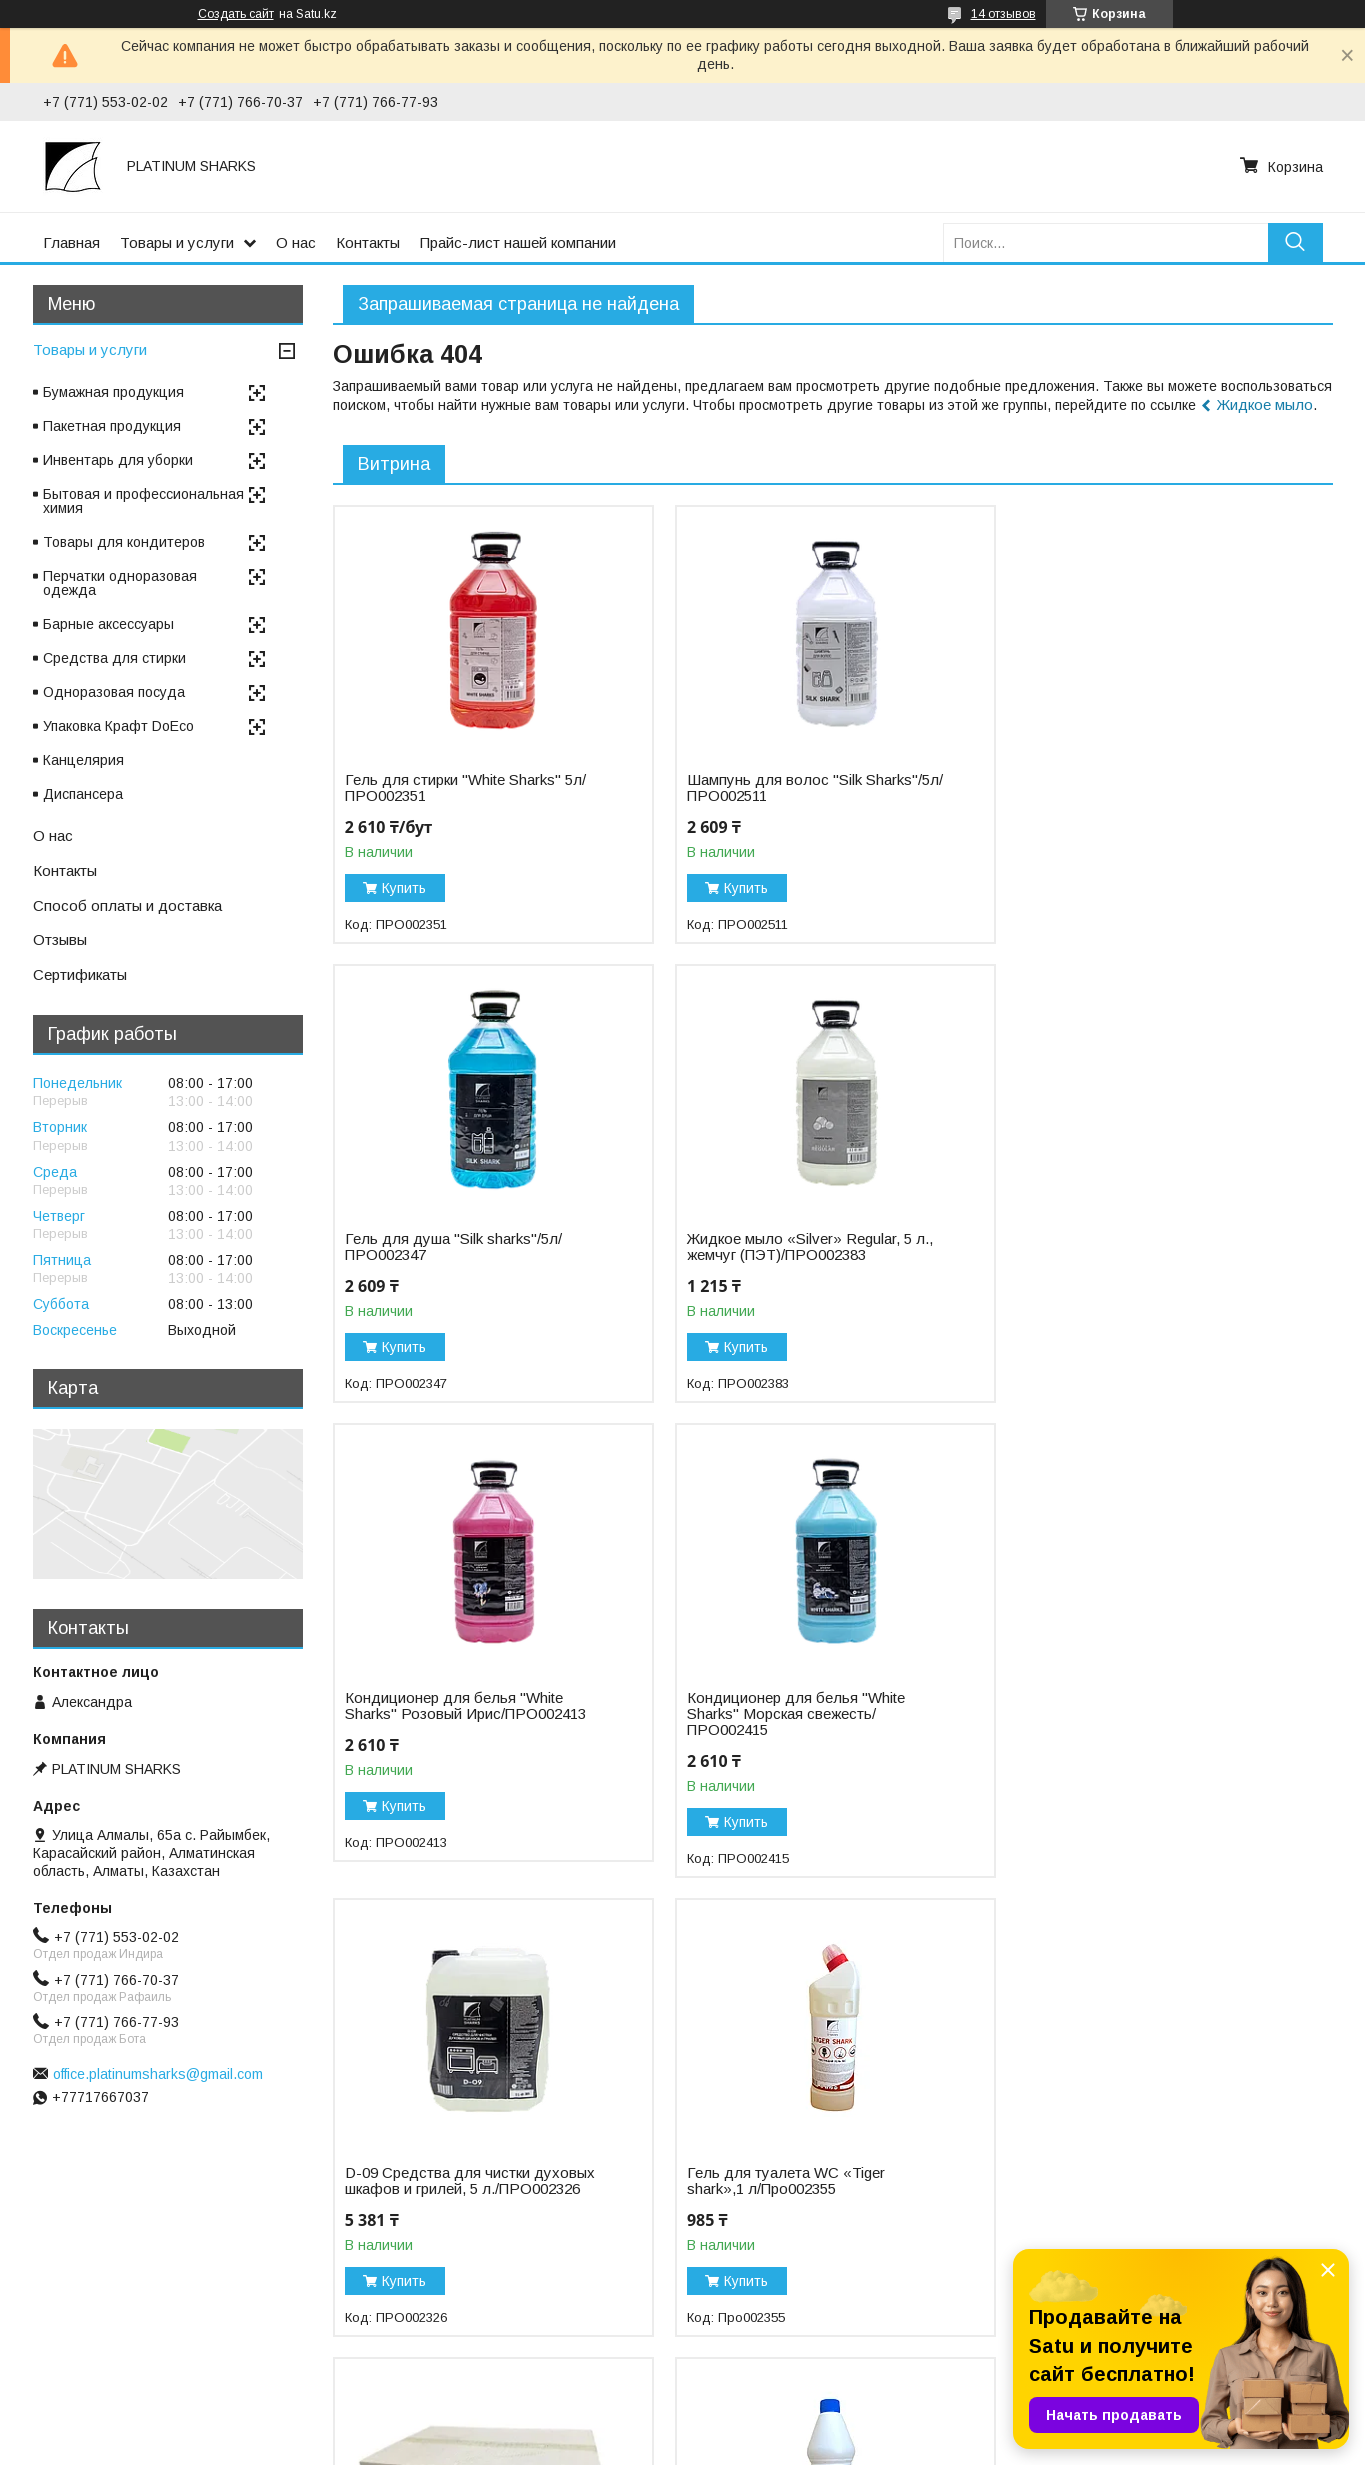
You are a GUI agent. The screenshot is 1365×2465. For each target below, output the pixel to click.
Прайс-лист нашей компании (518, 242)
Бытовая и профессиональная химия (143, 501)
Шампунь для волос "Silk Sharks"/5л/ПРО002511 (772, 788)
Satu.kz (770, 2428)
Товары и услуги (177, 242)
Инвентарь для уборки (118, 460)
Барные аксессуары (108, 624)
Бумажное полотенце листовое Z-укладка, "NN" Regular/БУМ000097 (1145, 1722)
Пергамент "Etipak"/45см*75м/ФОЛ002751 (1126, 2181)
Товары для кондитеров (124, 542)
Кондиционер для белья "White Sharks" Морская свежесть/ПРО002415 (1134, 1255)
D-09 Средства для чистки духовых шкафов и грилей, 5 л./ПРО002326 (470, 1722)
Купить (404, 888)
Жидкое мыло (1265, 404)
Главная (71, 242)
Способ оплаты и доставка (127, 905)
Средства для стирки (114, 658)
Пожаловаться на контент (744, 2446)
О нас (296, 242)
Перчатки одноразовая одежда (120, 583)
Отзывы (60, 939)
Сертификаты (80, 974)
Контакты (368, 242)
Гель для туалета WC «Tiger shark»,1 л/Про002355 (784, 1722)
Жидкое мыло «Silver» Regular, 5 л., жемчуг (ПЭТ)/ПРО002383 (468, 1247)
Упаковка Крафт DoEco (118, 726)
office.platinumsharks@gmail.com (158, 2074)
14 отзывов (1003, 14)
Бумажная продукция (113, 392)
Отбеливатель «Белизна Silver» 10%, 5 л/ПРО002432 (796, 2181)
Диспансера (83, 794)
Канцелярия (83, 760)
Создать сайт (236, 14)
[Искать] (1295, 242)
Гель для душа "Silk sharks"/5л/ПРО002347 (1133, 788)
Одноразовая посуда (114, 692)
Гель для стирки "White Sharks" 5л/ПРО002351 (465, 788)
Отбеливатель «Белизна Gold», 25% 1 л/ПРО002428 (472, 2181)
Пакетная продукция (112, 426)
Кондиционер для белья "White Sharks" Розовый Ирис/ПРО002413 (805, 1247)
